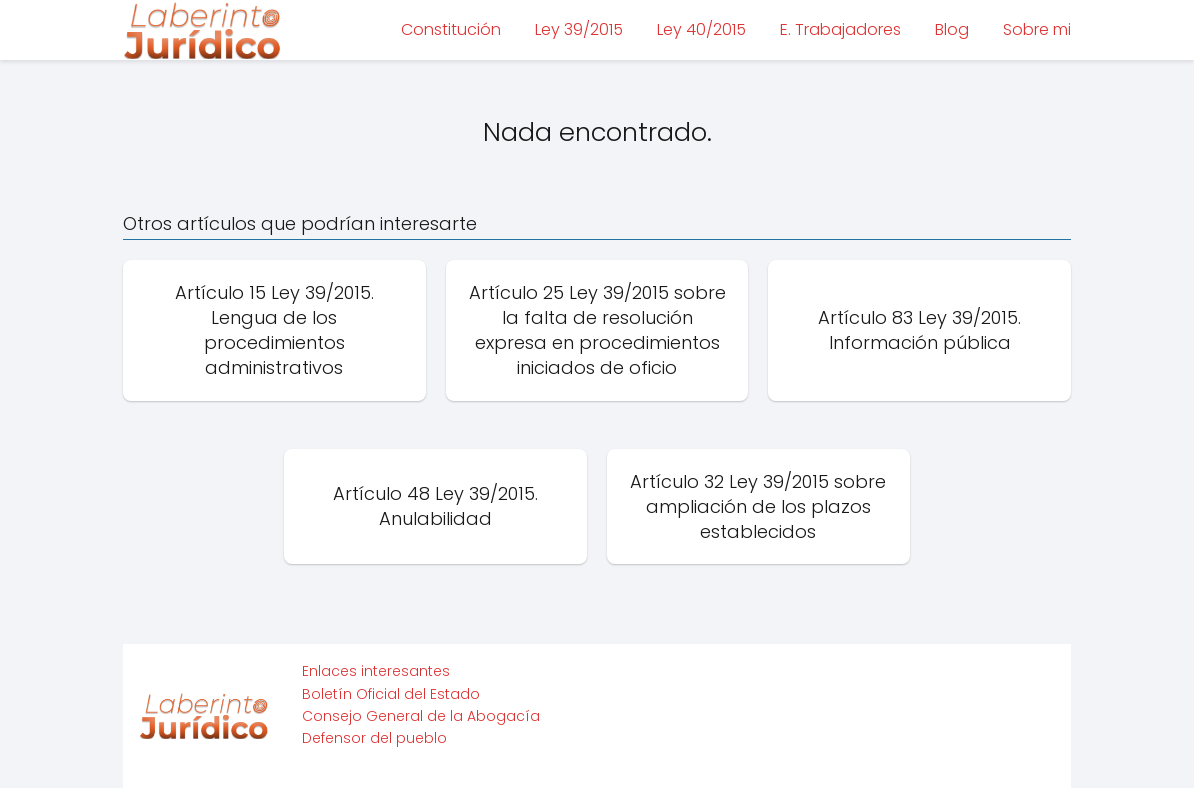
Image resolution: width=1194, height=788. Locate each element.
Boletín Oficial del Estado (391, 694)
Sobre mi (1037, 29)
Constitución (451, 29)
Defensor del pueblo (374, 738)
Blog (952, 29)
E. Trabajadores (840, 29)
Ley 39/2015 (579, 29)
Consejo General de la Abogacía (421, 716)
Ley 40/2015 (701, 29)
